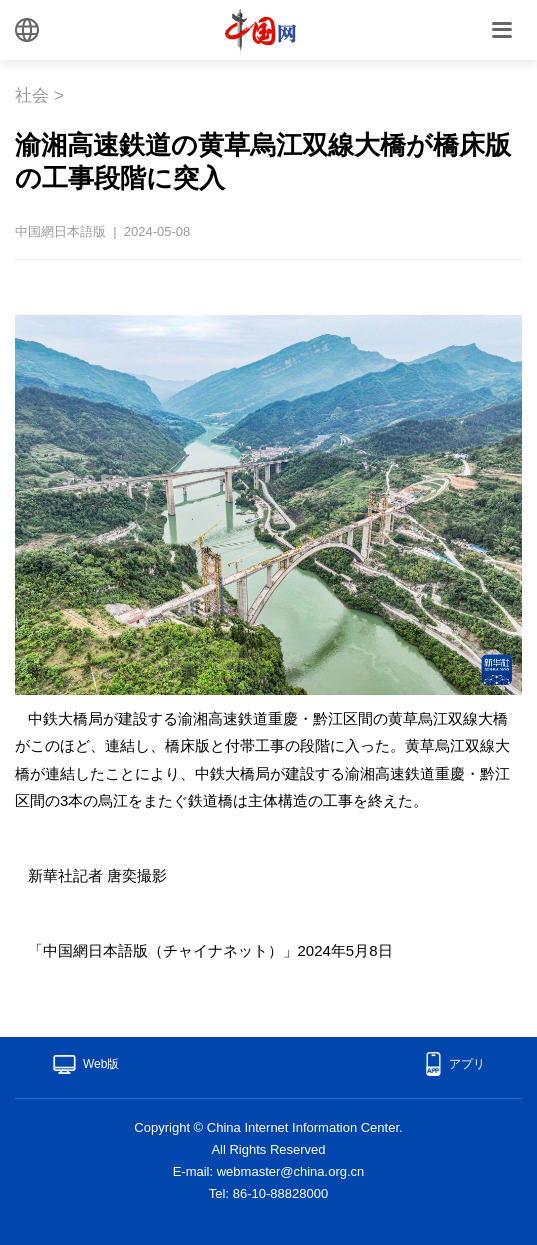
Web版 (101, 1064)
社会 (32, 95)
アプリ (467, 1064)
